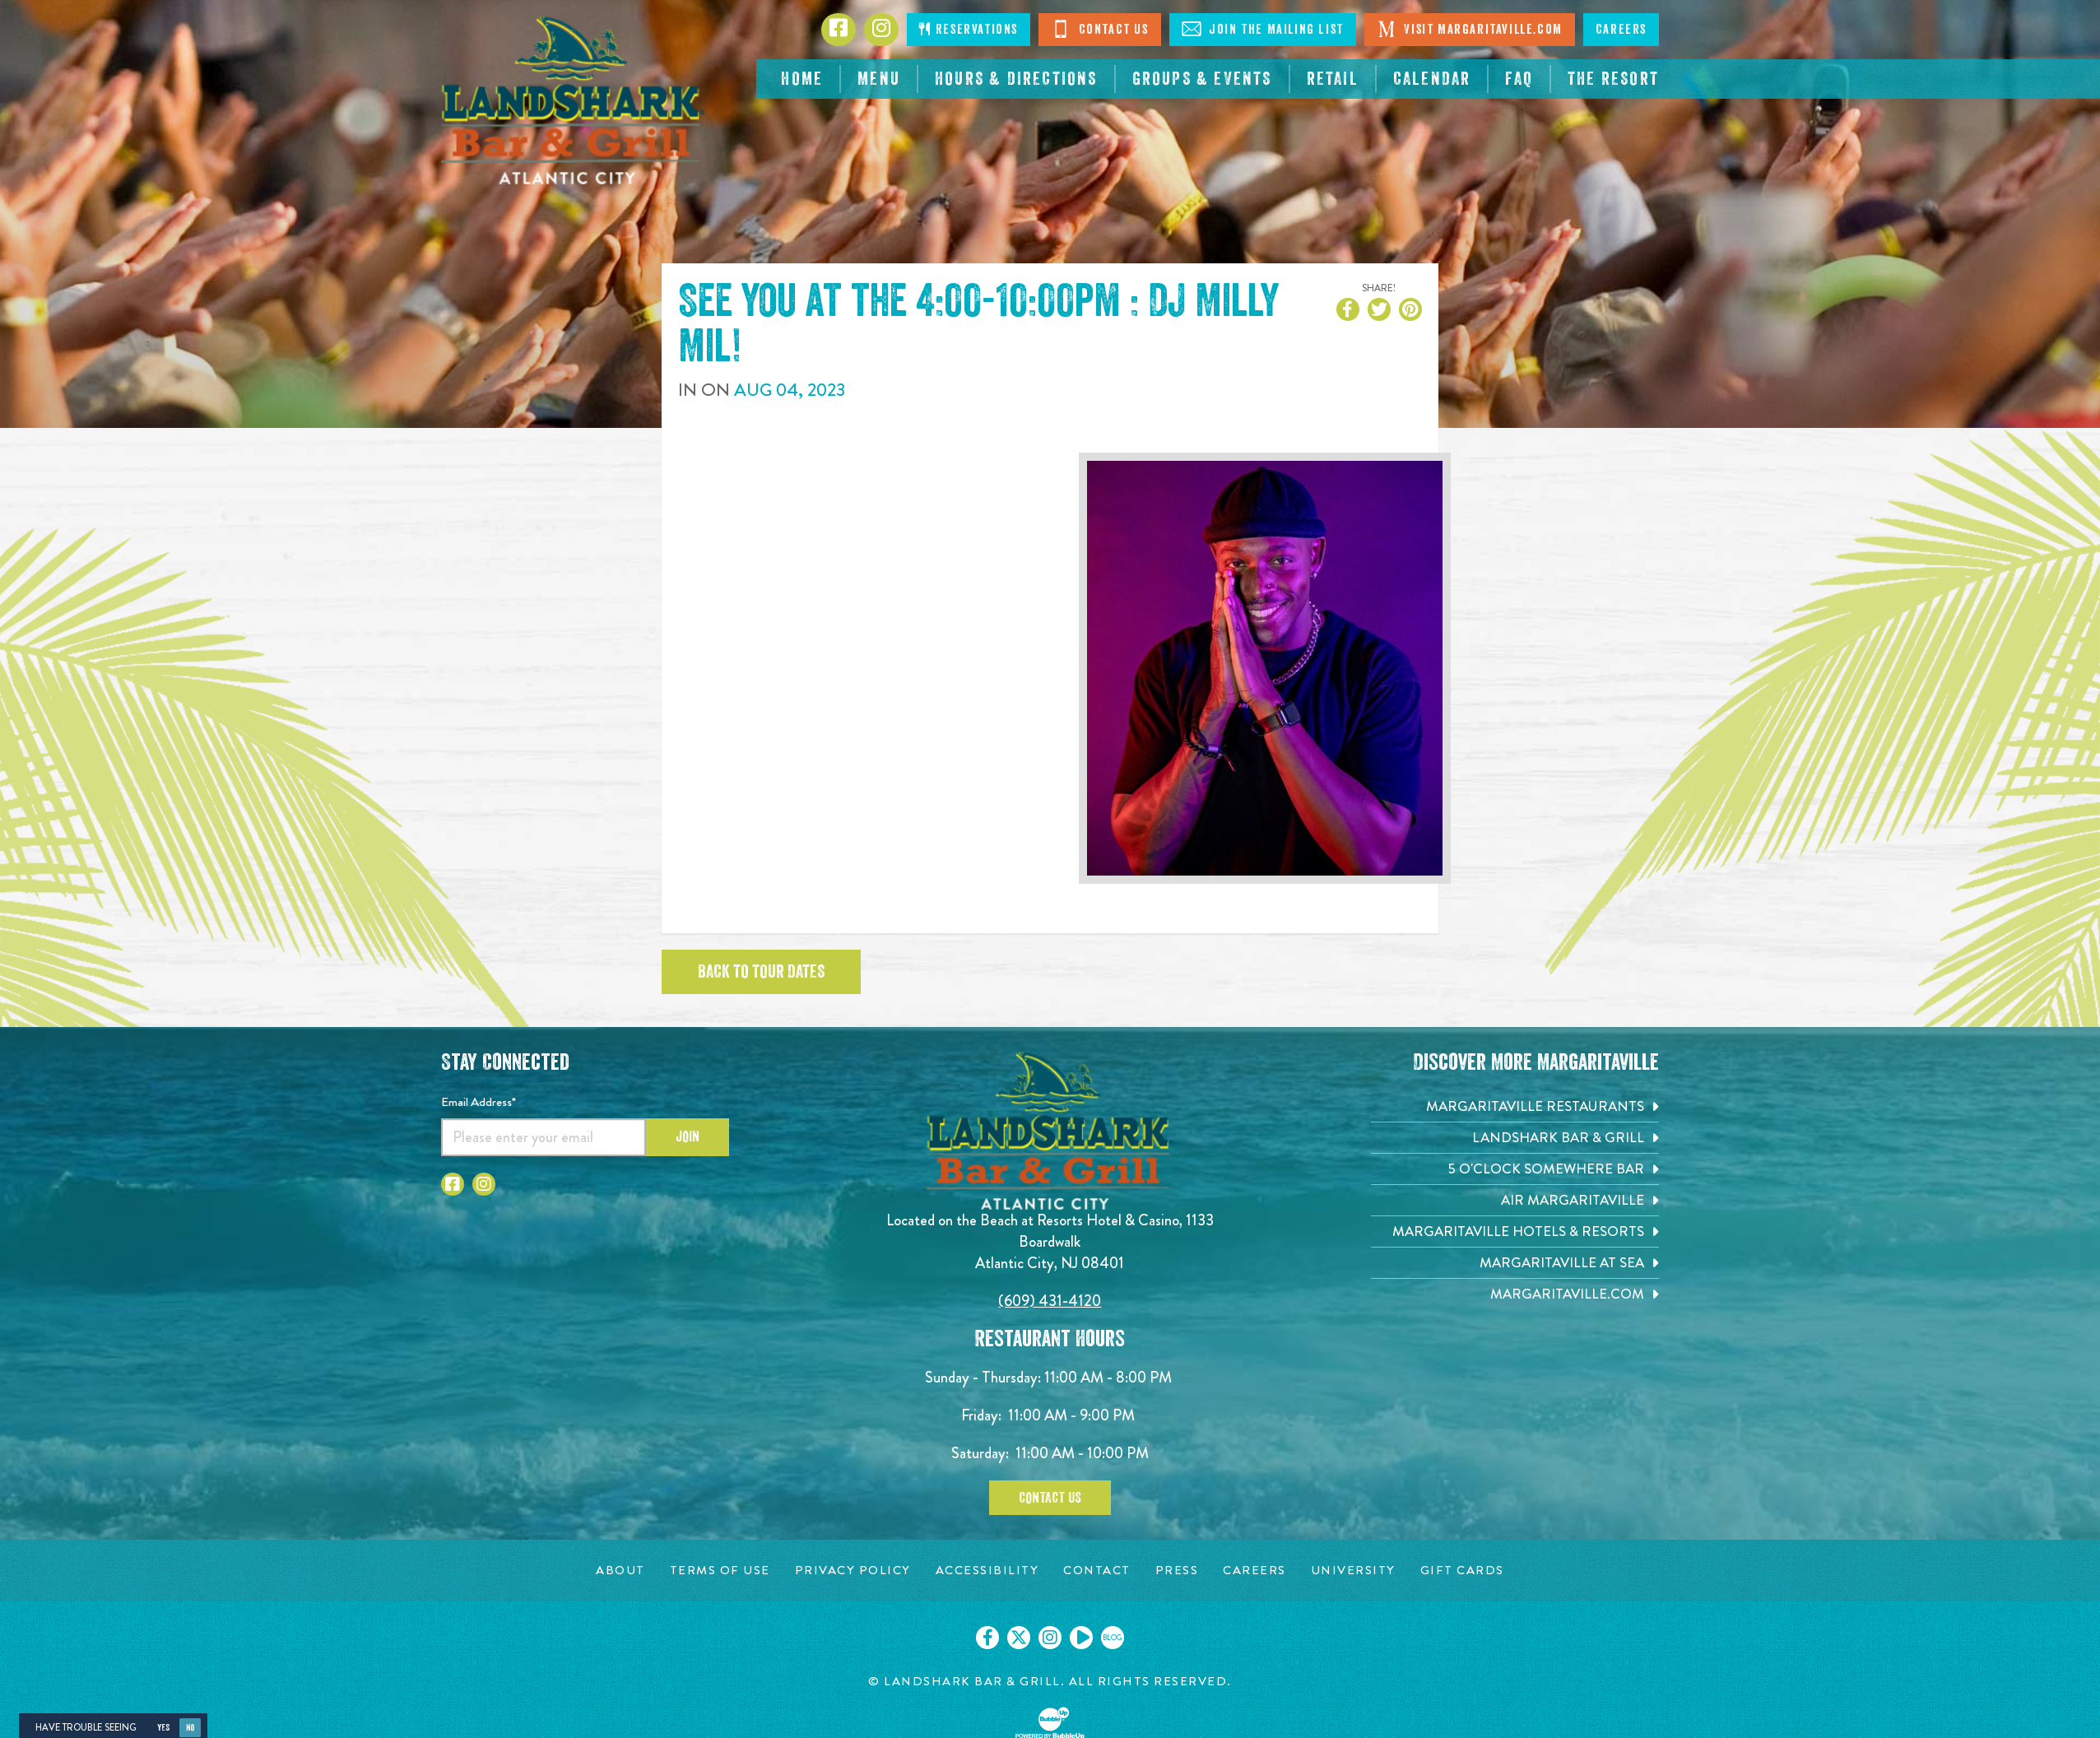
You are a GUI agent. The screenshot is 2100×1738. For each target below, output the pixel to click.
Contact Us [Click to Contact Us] (1100, 29)
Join (687, 1136)
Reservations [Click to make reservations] (968, 29)
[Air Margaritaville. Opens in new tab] (1515, 1200)
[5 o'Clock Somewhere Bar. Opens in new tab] (1515, 1169)
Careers (1621, 29)
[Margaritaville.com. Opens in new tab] (1515, 1294)
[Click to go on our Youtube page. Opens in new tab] (1081, 1637)
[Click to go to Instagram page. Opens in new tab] (881, 29)
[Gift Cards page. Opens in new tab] (1462, 1570)
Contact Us (1050, 1497)
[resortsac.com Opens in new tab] (1613, 79)
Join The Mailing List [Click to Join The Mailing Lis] (1263, 29)
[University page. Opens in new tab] (1353, 1570)
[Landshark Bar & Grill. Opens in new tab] (1515, 1137)
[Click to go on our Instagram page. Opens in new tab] (1050, 1637)
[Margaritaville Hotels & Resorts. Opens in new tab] (1515, 1231)
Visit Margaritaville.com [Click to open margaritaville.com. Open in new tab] (1470, 29)
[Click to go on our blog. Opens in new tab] (1112, 1637)
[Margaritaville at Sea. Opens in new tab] (1515, 1263)
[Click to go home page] (572, 100)
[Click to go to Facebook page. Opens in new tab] (838, 29)
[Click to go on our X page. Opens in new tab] (1018, 1637)
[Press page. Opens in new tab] (1177, 1570)
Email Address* (478, 1102)
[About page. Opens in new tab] (620, 1570)
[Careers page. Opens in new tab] (1254, 1570)
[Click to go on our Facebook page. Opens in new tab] (987, 1637)
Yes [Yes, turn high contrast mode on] (163, 1727)
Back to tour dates (761, 972)
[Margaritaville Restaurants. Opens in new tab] (1515, 1106)
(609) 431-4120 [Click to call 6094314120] (1049, 1301)
